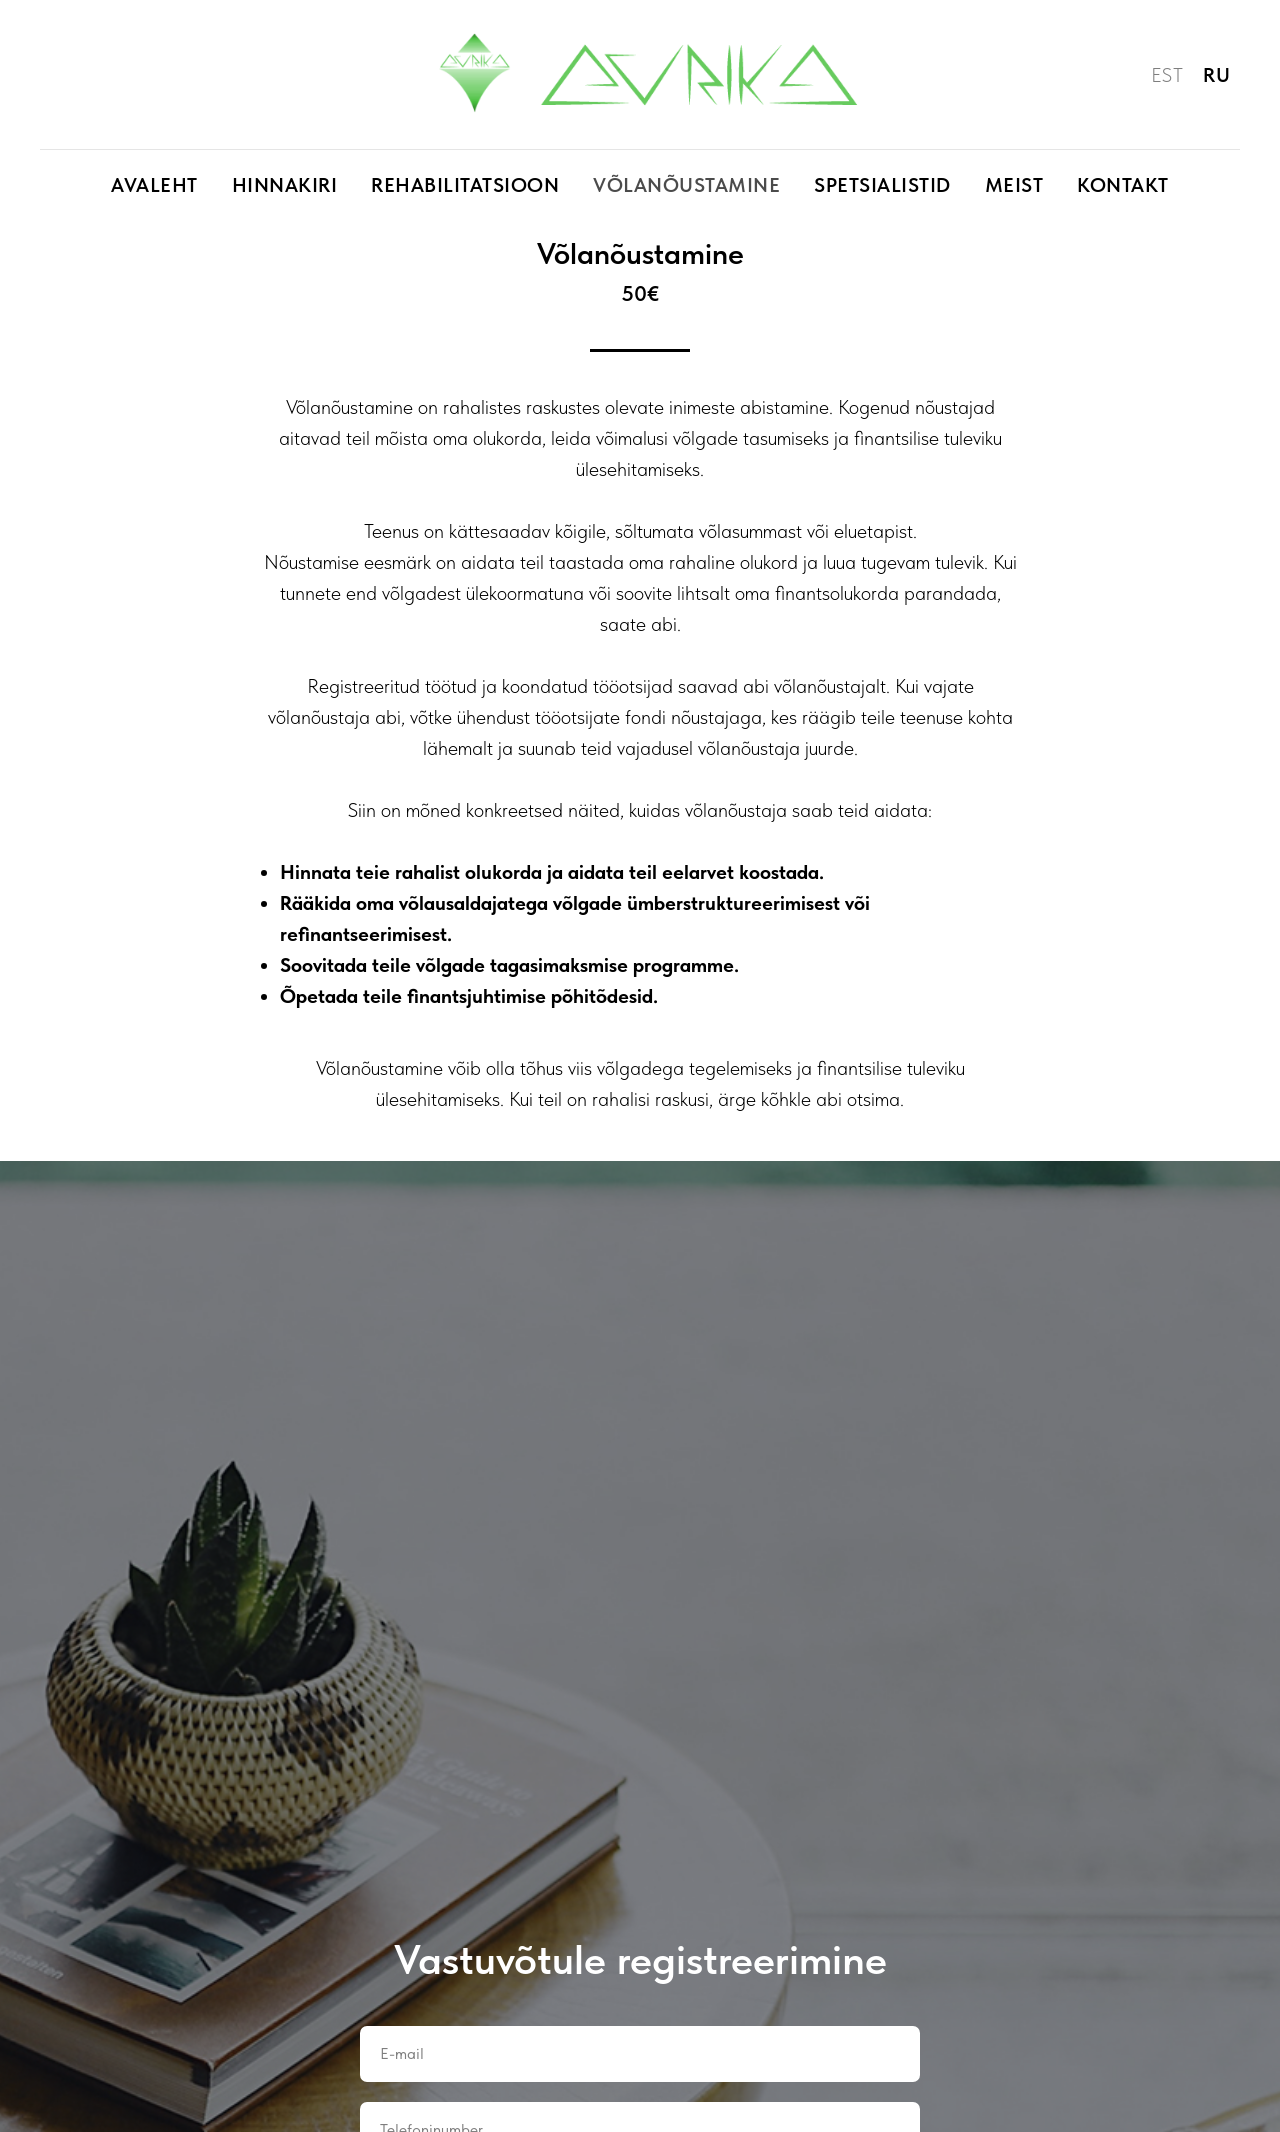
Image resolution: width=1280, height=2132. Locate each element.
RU (1216, 75)
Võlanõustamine (686, 185)
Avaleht (154, 185)
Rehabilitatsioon (465, 185)
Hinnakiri (285, 185)
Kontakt (1123, 185)
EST (1167, 75)
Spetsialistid (882, 185)
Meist (1014, 185)
